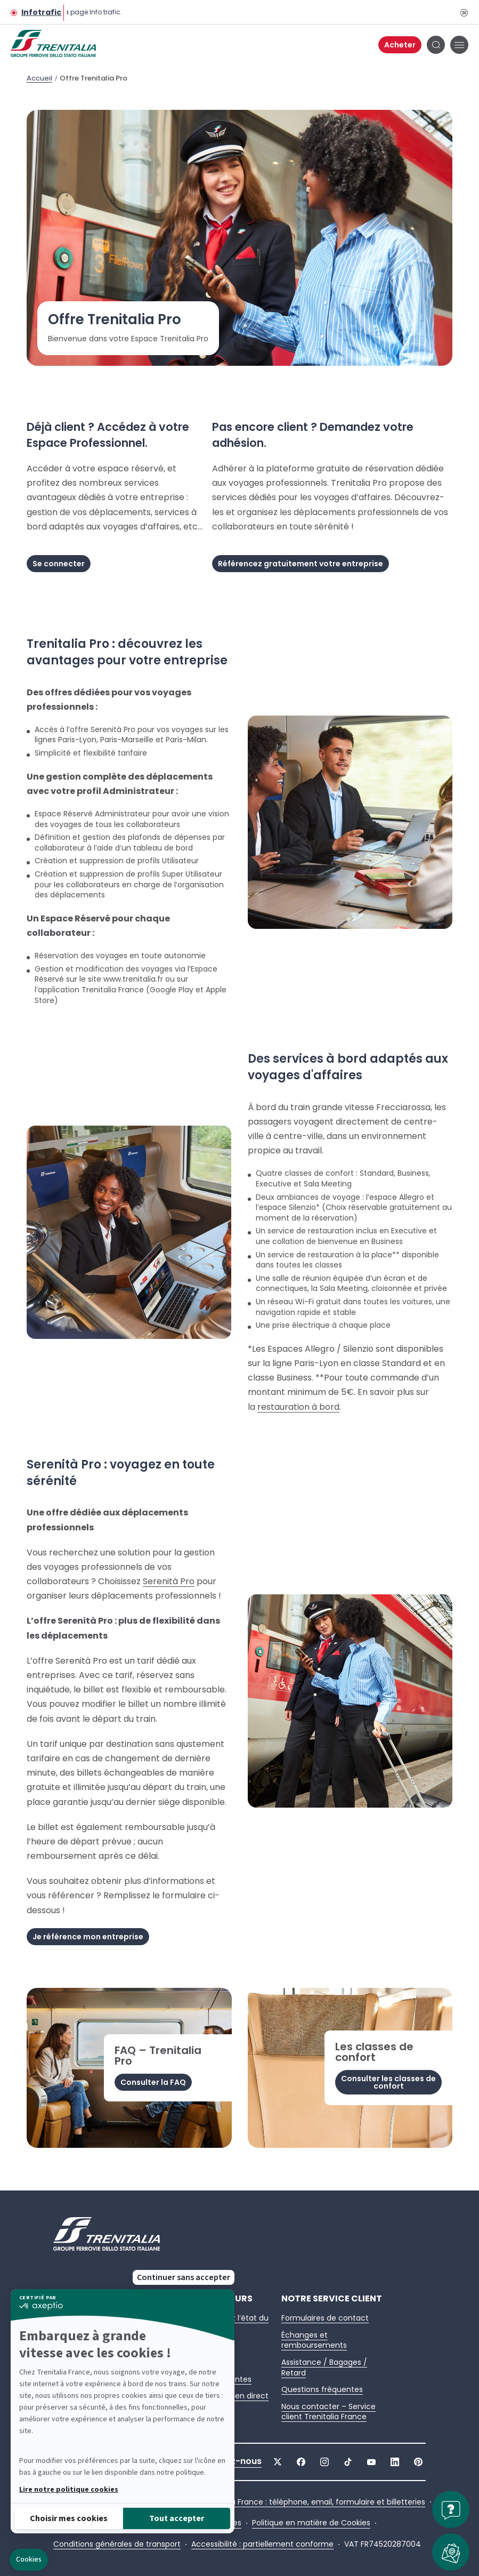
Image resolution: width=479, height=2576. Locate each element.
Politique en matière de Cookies (311, 2523)
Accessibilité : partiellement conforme (262, 2544)
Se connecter (59, 563)
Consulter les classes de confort (388, 2082)
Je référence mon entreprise (88, 1936)
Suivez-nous (234, 2461)
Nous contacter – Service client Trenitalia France (328, 2411)
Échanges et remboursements (314, 2340)
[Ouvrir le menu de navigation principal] (459, 44)
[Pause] (463, 12)
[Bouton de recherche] (436, 45)
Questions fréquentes (322, 2389)
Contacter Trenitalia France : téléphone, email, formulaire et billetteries (292, 2502)
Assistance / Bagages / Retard (324, 2367)
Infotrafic (41, 12)
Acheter (400, 44)
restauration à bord (298, 1407)
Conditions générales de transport (117, 2544)
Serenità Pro (168, 1581)
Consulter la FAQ (153, 2082)
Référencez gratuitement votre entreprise (300, 563)
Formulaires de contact (325, 2318)
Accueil (39, 78)
